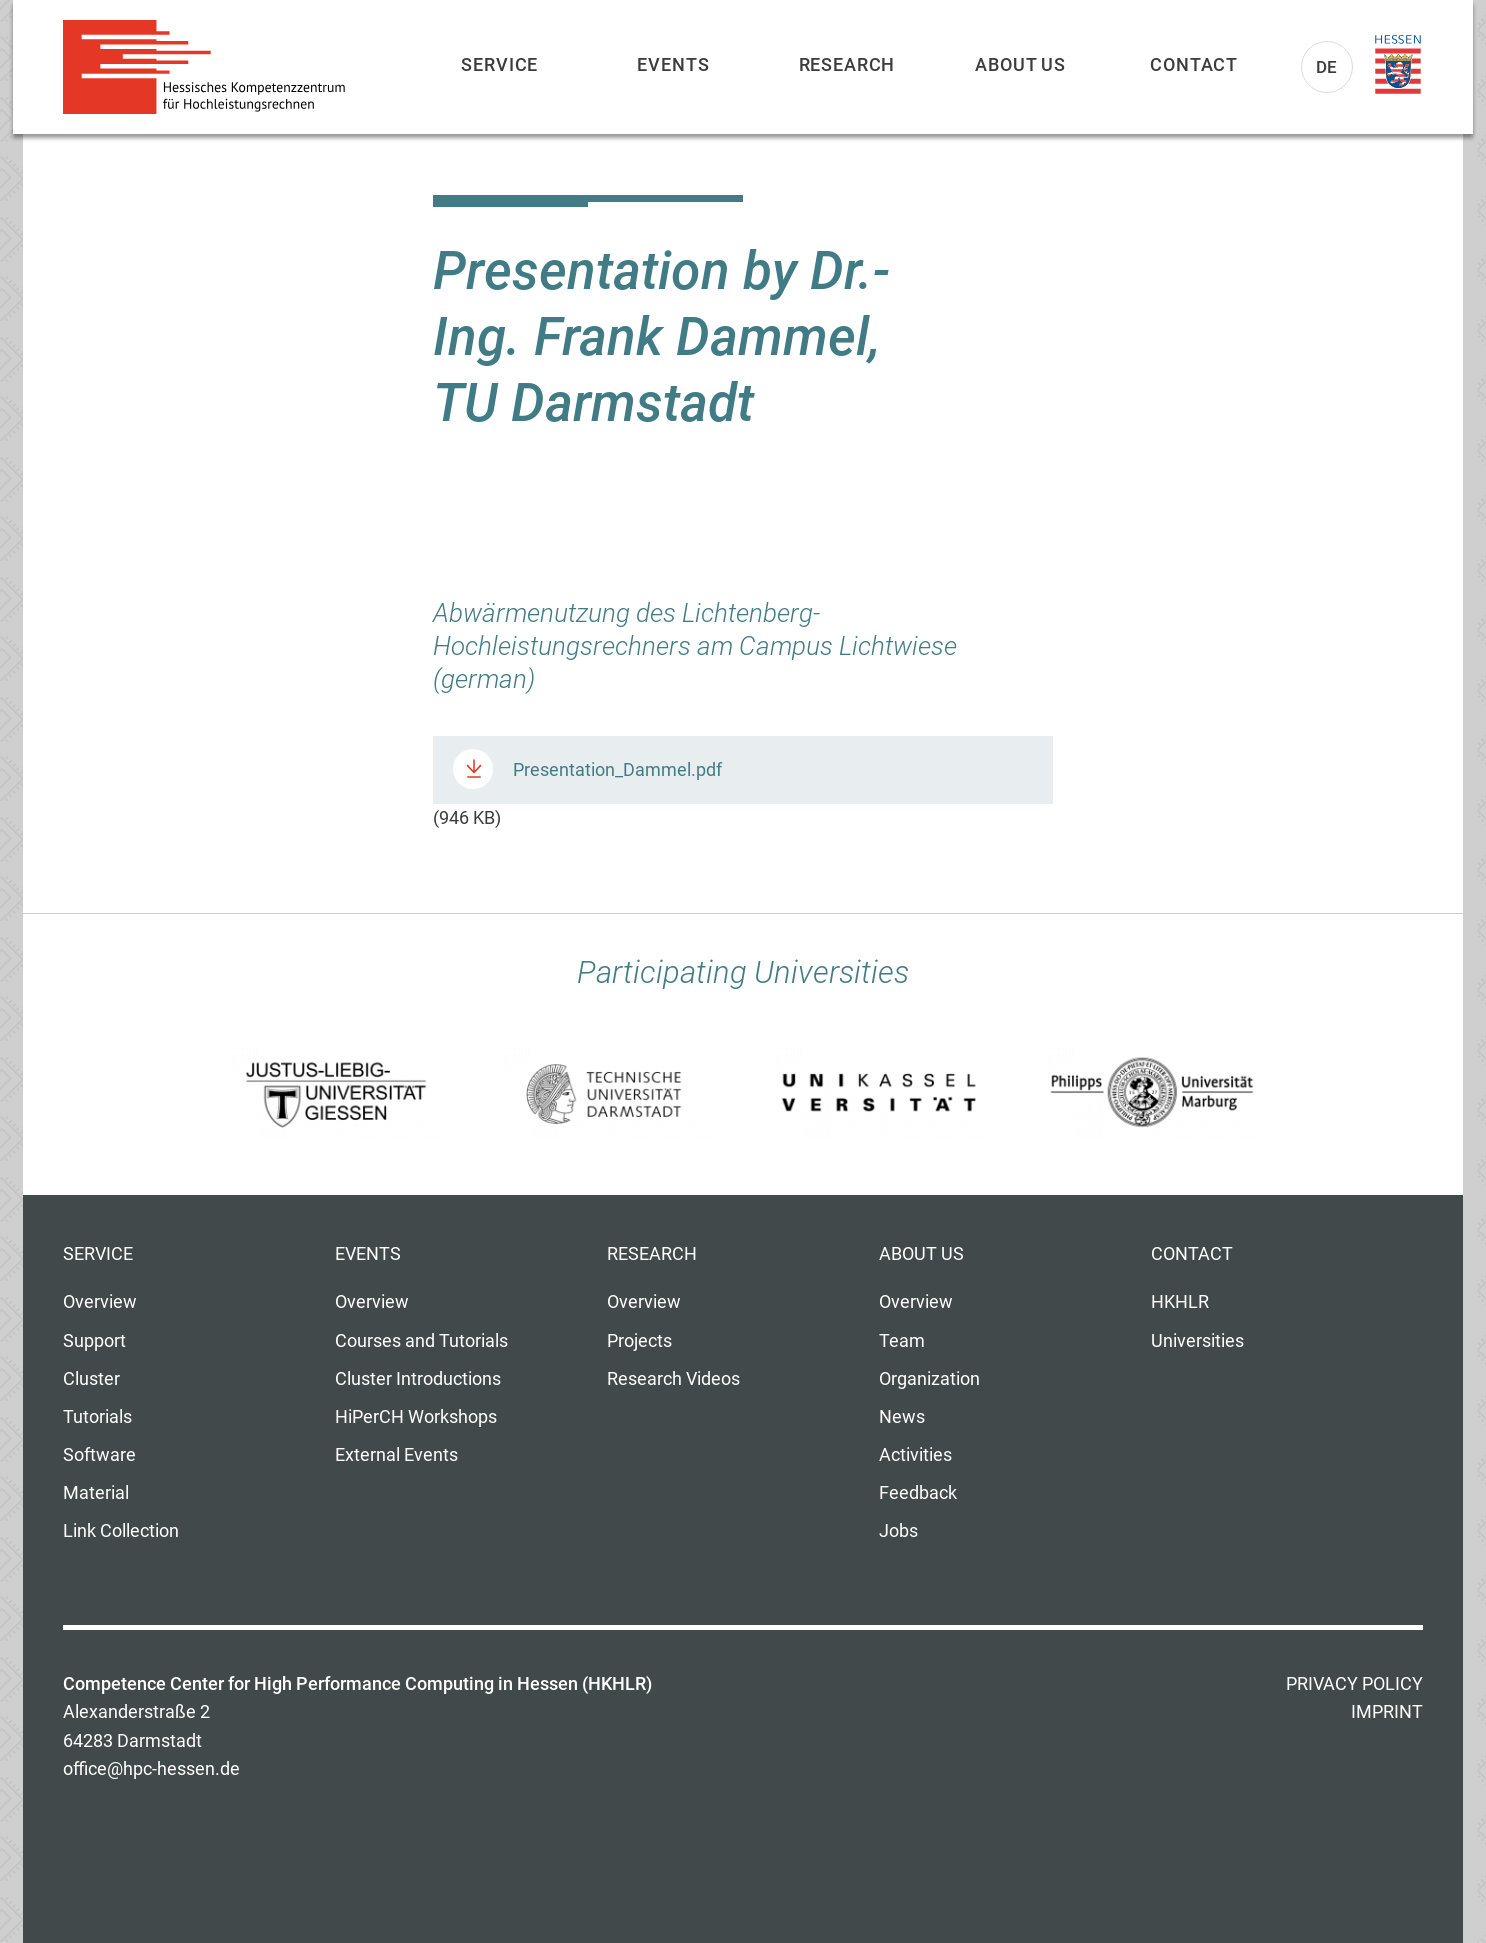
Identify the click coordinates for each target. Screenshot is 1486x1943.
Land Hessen (1398, 65)
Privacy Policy (1354, 1684)
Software (99, 1455)
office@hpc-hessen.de (151, 1769)
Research (847, 64)
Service (499, 64)
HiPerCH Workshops (416, 1417)
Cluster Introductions (418, 1379)
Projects (639, 1341)
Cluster (91, 1379)
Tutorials (97, 1417)
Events (673, 64)
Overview (100, 1302)
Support (94, 1341)
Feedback (918, 1493)
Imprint (1387, 1712)
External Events (396, 1455)
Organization (929, 1379)
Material (96, 1493)
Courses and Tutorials (421, 1341)
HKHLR (1180, 1302)
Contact (1194, 64)
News (902, 1417)
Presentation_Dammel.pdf (617, 770)
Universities (1197, 1341)
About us (1020, 64)
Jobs (898, 1531)
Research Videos (673, 1379)
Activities (915, 1455)
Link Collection (121, 1531)
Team (902, 1341)
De (1327, 67)
